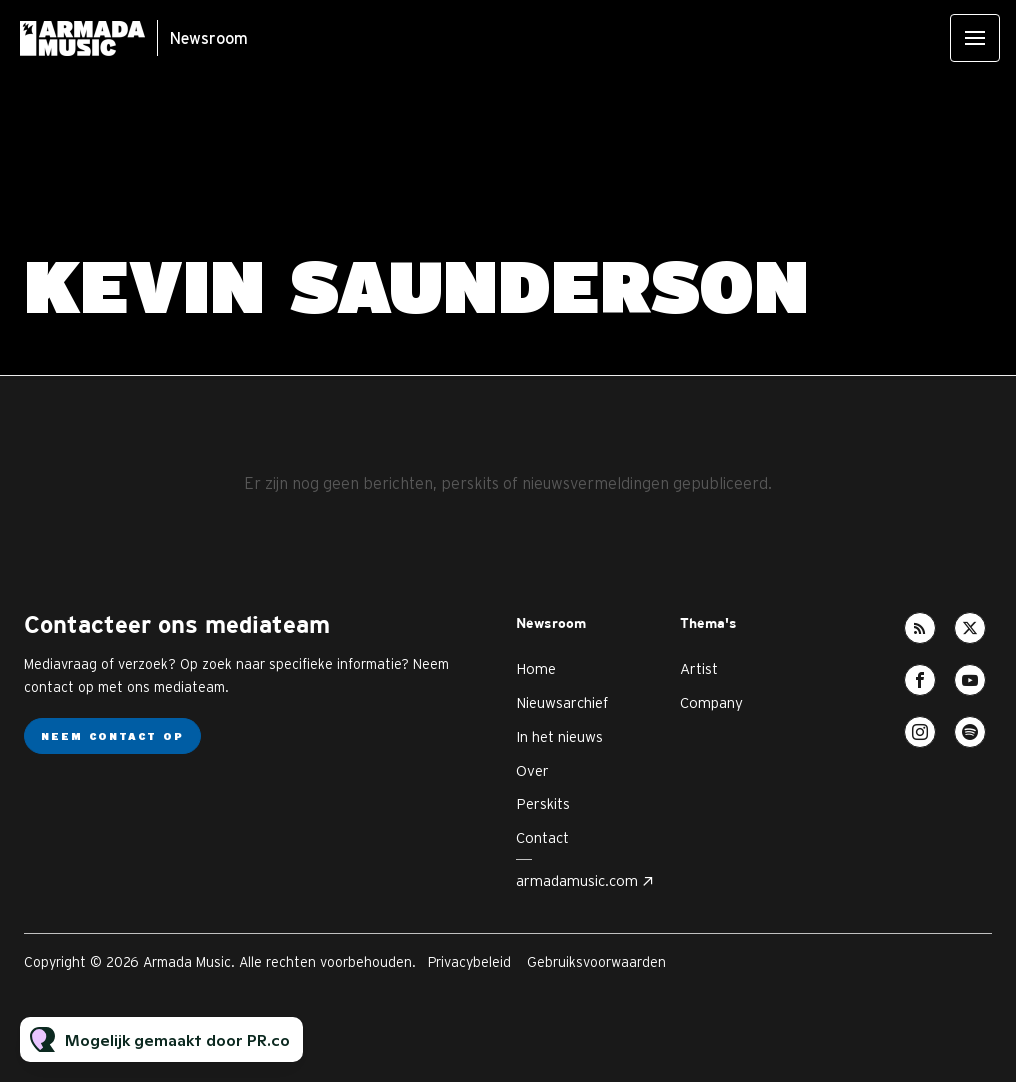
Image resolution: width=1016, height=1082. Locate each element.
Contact (542, 837)
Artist (699, 668)
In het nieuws (559, 736)
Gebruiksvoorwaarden (596, 962)
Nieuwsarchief (562, 702)
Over (532, 770)
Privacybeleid (469, 962)
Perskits (543, 803)
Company (711, 702)
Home (536, 668)
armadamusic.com (577, 880)
